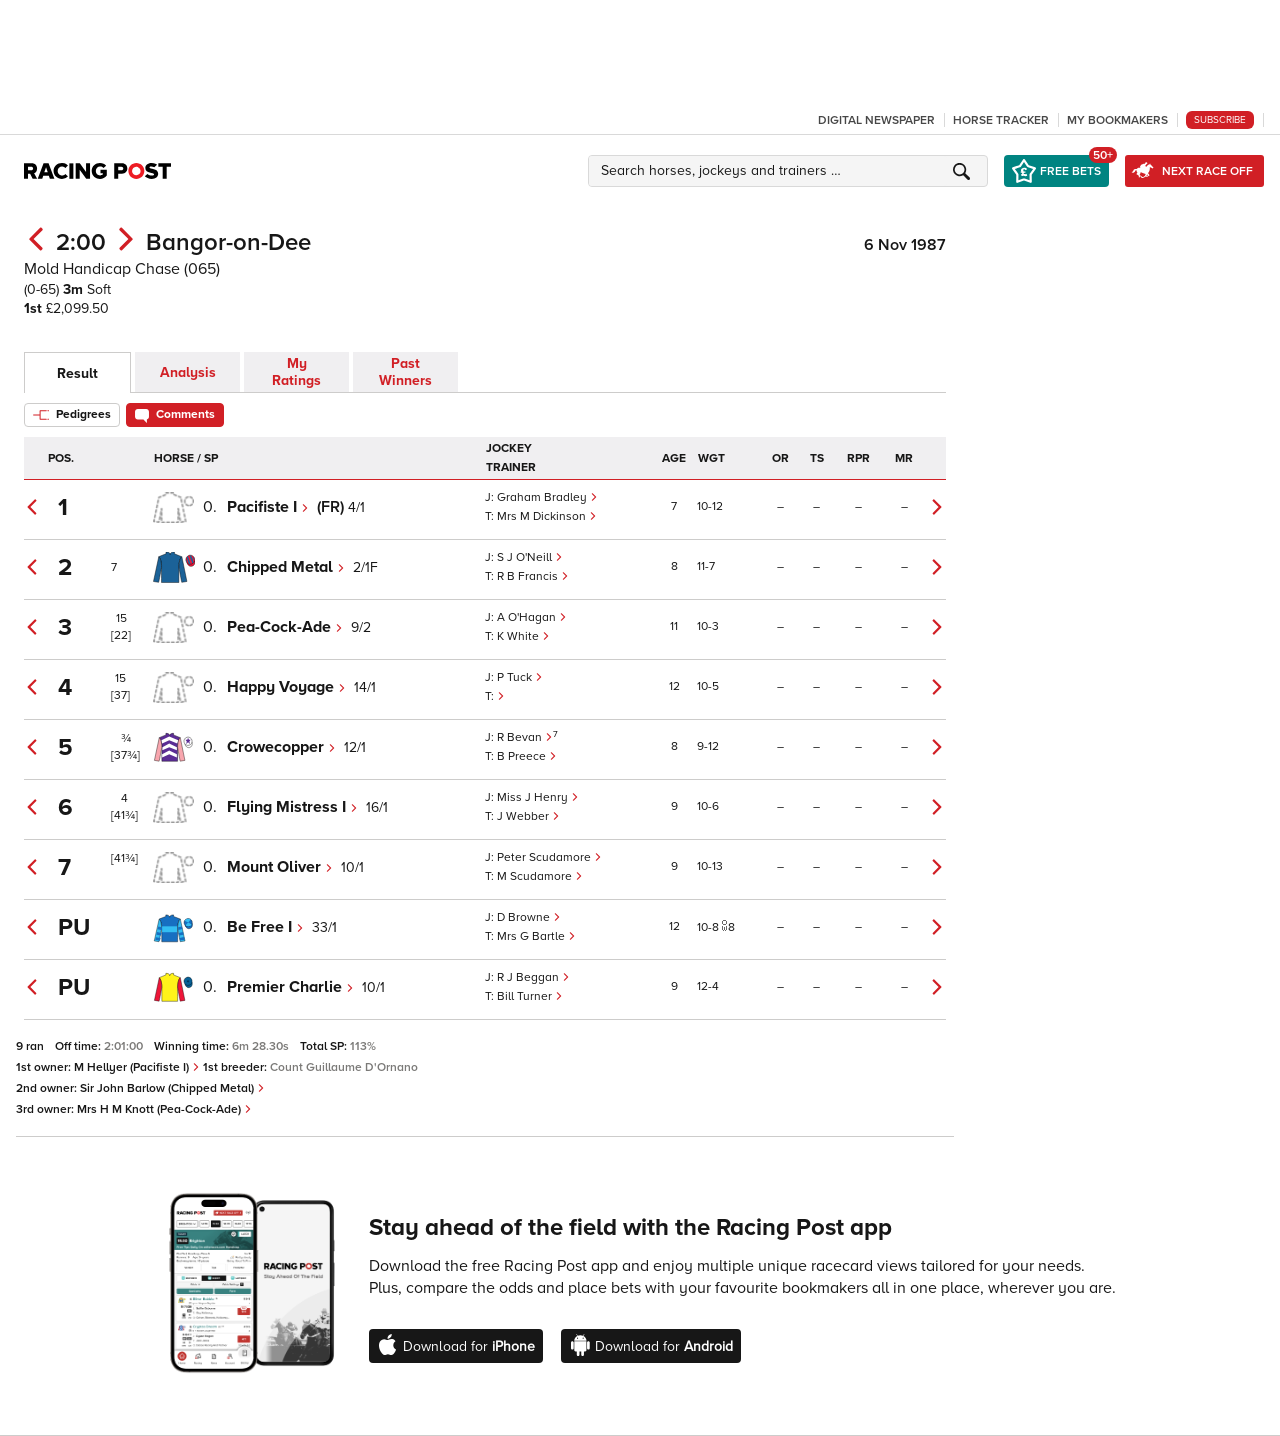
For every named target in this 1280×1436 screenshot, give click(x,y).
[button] (791, 171)
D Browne (529, 917)
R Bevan (525, 737)
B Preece (527, 756)
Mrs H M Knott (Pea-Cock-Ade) (164, 1109)
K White (523, 636)
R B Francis (533, 576)
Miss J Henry (538, 797)
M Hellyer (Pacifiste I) (137, 1067)
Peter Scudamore (549, 857)
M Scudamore (540, 876)
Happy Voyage (286, 687)
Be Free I (265, 927)
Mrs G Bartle (536, 936)
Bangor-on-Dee (228, 242)
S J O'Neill (530, 557)
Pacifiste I (268, 507)
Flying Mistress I (292, 807)
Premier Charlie (290, 987)
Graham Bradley (547, 497)
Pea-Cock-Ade (285, 627)
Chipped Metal (286, 567)
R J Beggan (533, 977)
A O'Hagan (532, 617)
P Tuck (520, 677)
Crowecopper (281, 747)
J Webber (528, 816)
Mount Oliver (280, 867)
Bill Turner (530, 996)
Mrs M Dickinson (547, 516)
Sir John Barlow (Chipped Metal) (172, 1088)
